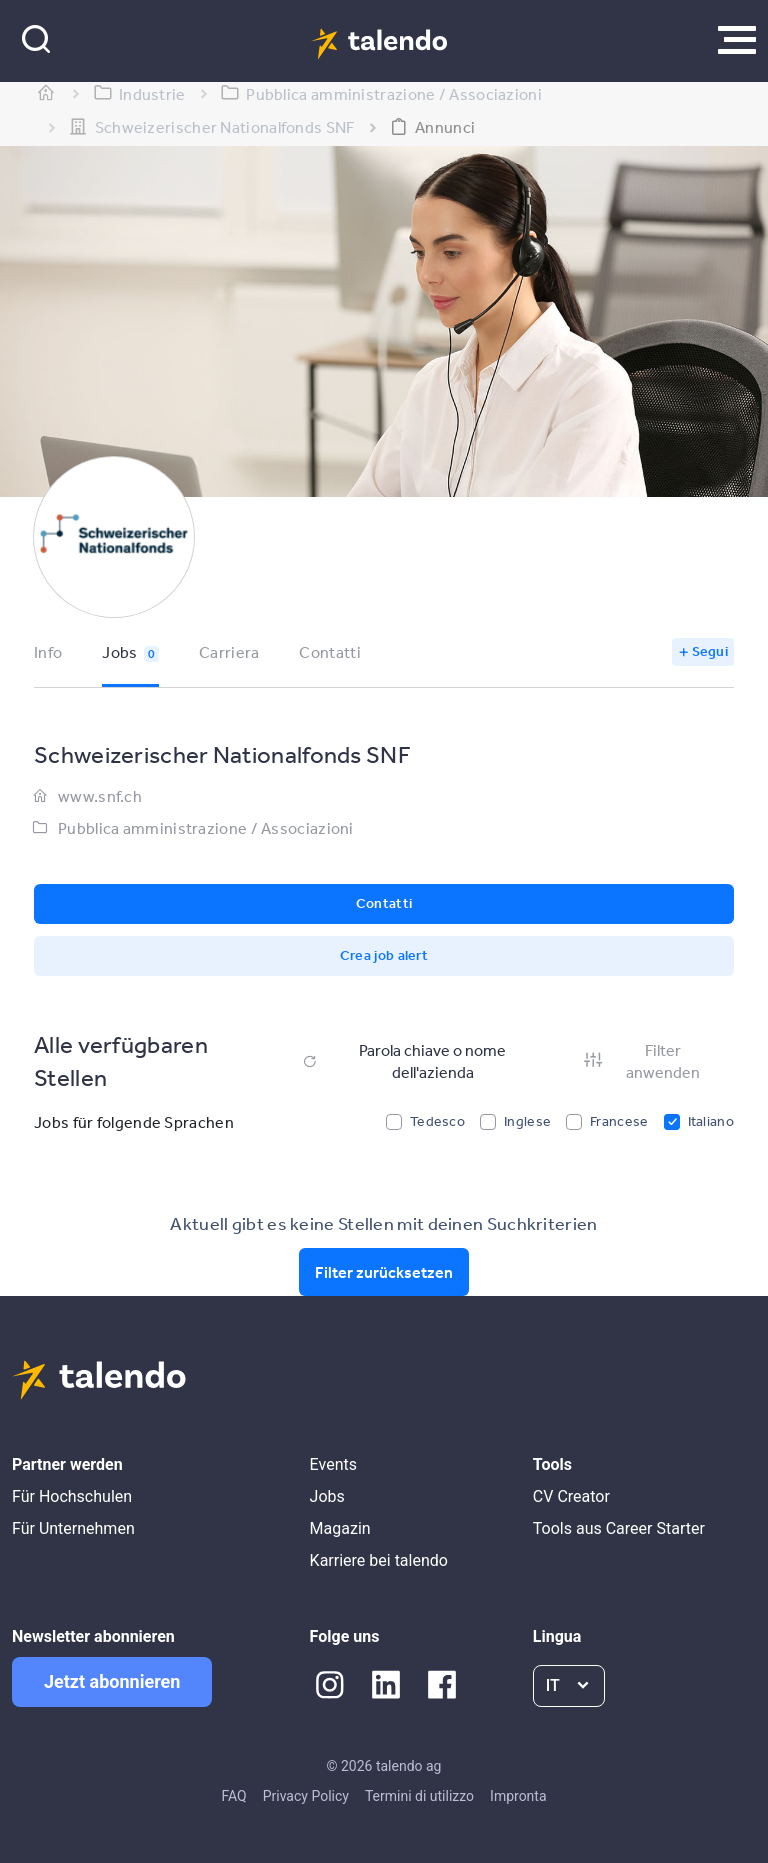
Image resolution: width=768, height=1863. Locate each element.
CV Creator (571, 1496)
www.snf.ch (100, 796)
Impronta (518, 1796)
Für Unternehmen (73, 1528)
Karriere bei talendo (379, 1560)
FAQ (233, 1796)
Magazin (340, 1528)
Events (333, 1464)
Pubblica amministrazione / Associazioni (206, 828)
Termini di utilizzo (419, 1796)
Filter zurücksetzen (384, 1272)
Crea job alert (384, 955)
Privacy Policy (306, 1796)
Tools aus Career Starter (619, 1528)
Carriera (229, 652)
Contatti (329, 652)
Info (48, 652)
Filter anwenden (641, 1061)
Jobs (130, 652)
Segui (710, 651)
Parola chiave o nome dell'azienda (403, 1061)
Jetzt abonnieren (112, 1681)
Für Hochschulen (72, 1496)
